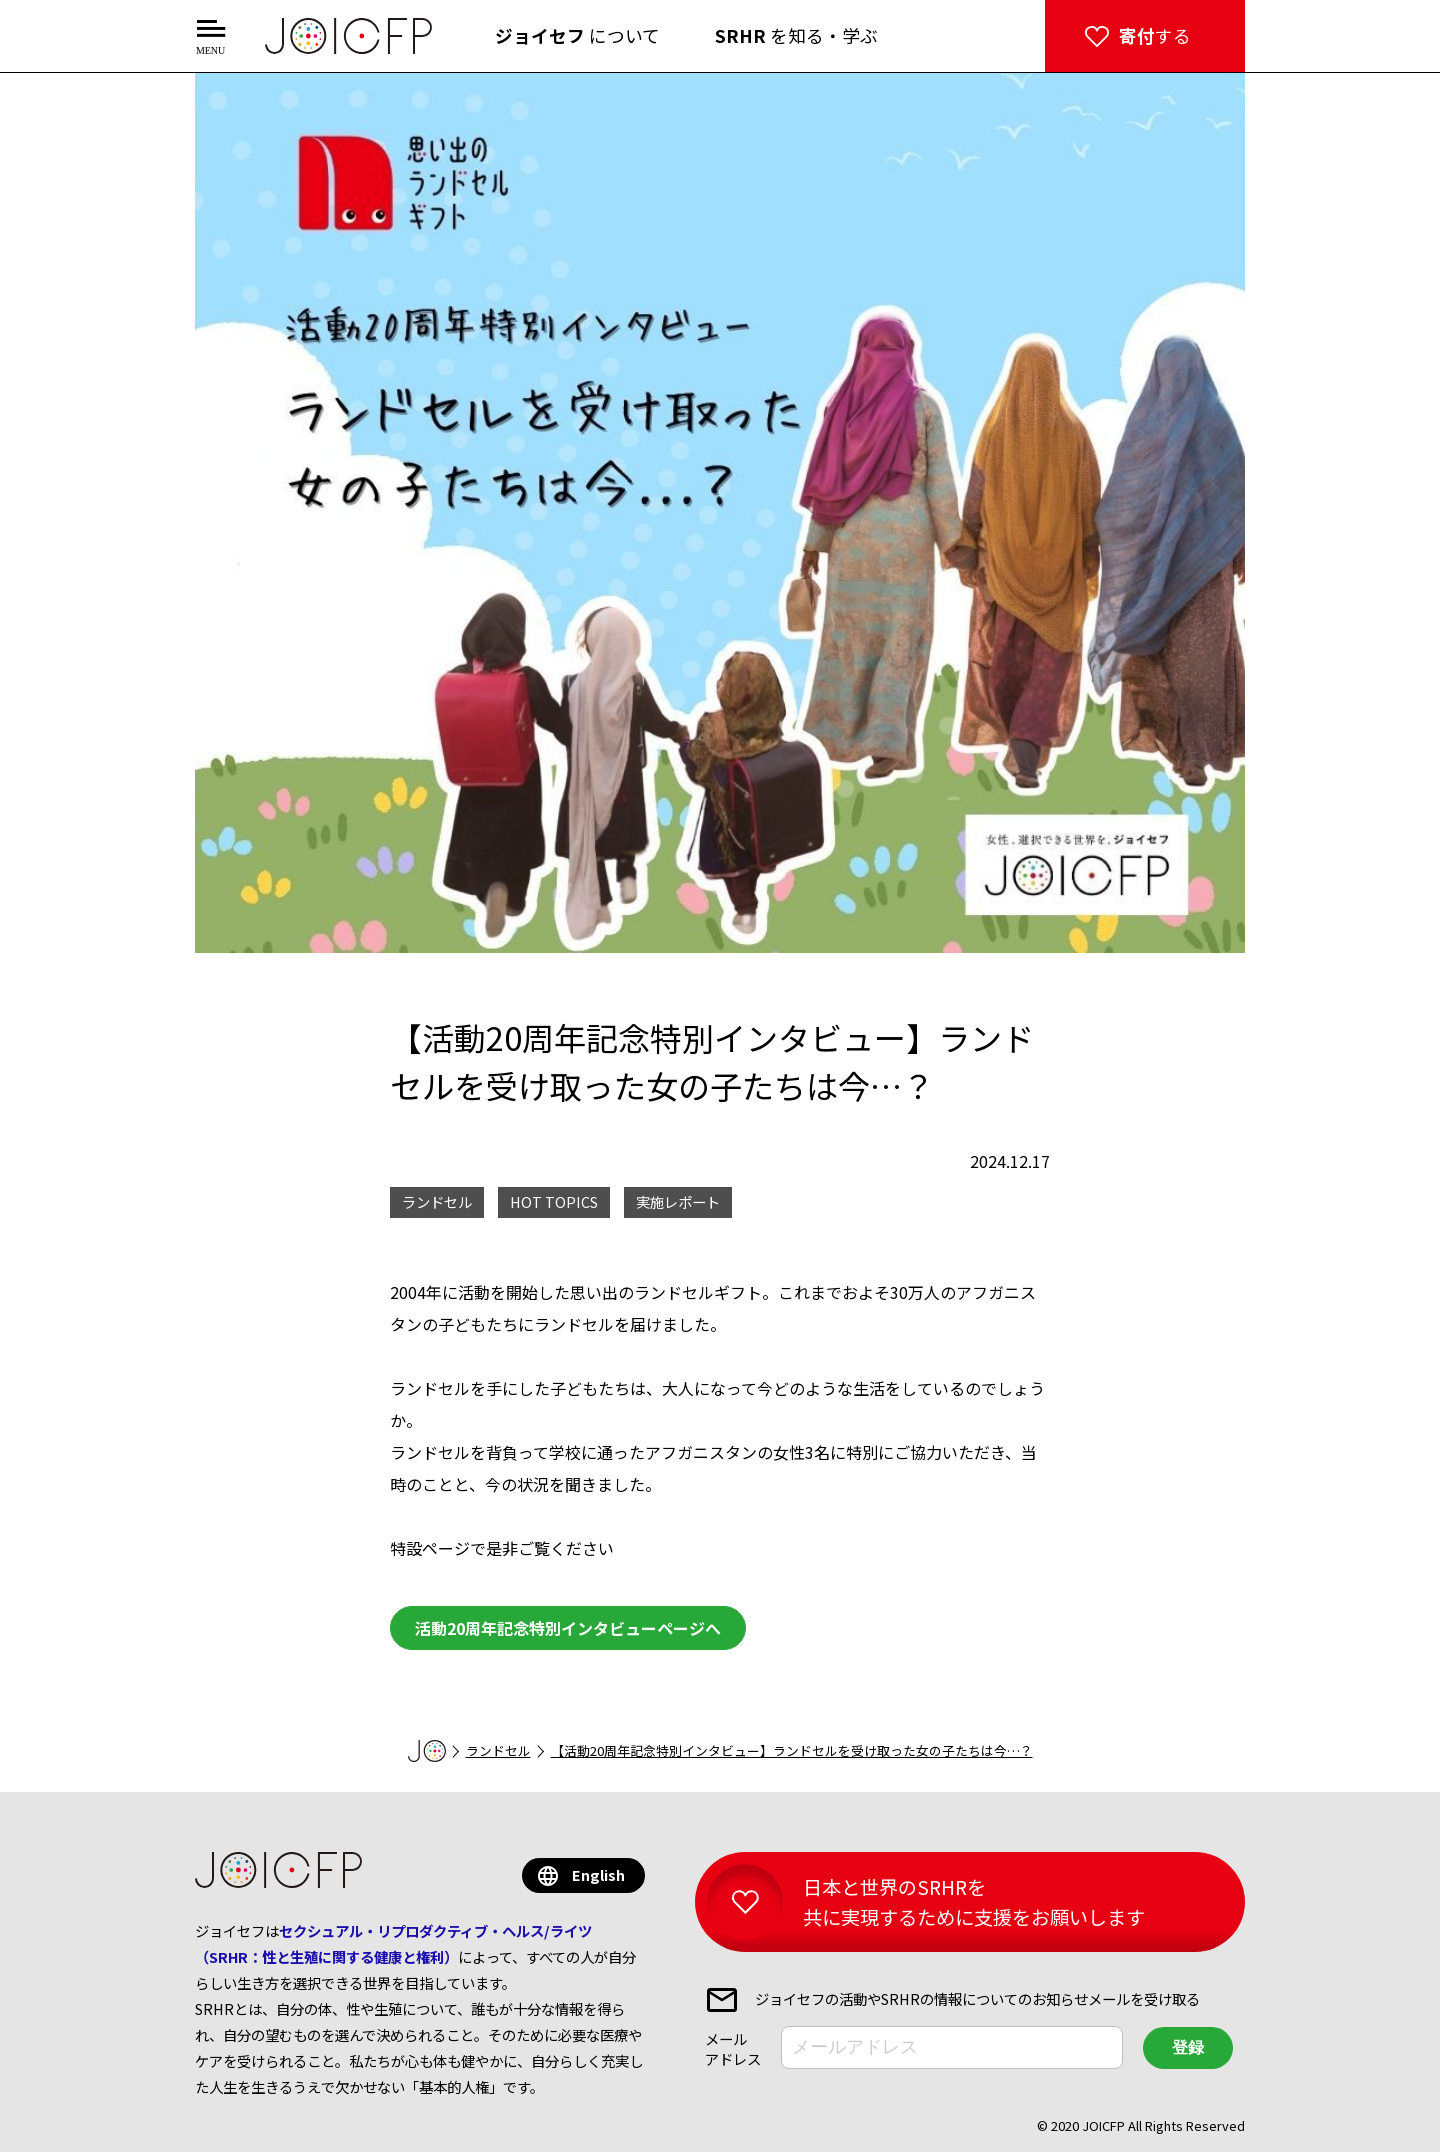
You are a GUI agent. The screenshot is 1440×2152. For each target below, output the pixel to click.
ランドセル (498, 1750)
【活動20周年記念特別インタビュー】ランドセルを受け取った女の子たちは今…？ (792, 1750)
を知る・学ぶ (796, 35)
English (598, 1874)
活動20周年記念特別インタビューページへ (568, 1628)
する (1155, 35)
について (577, 35)
